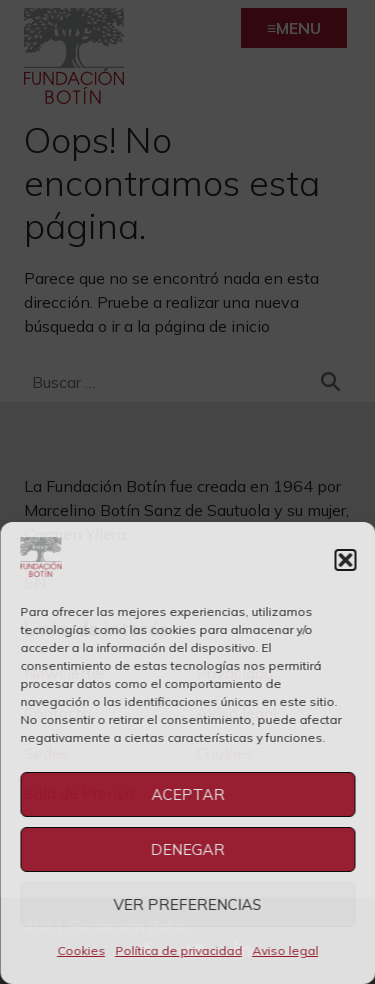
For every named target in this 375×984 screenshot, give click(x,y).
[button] (345, 560)
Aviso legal (285, 950)
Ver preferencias (188, 904)
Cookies (81, 950)
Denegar (188, 849)
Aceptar (187, 794)
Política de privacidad (178, 950)
